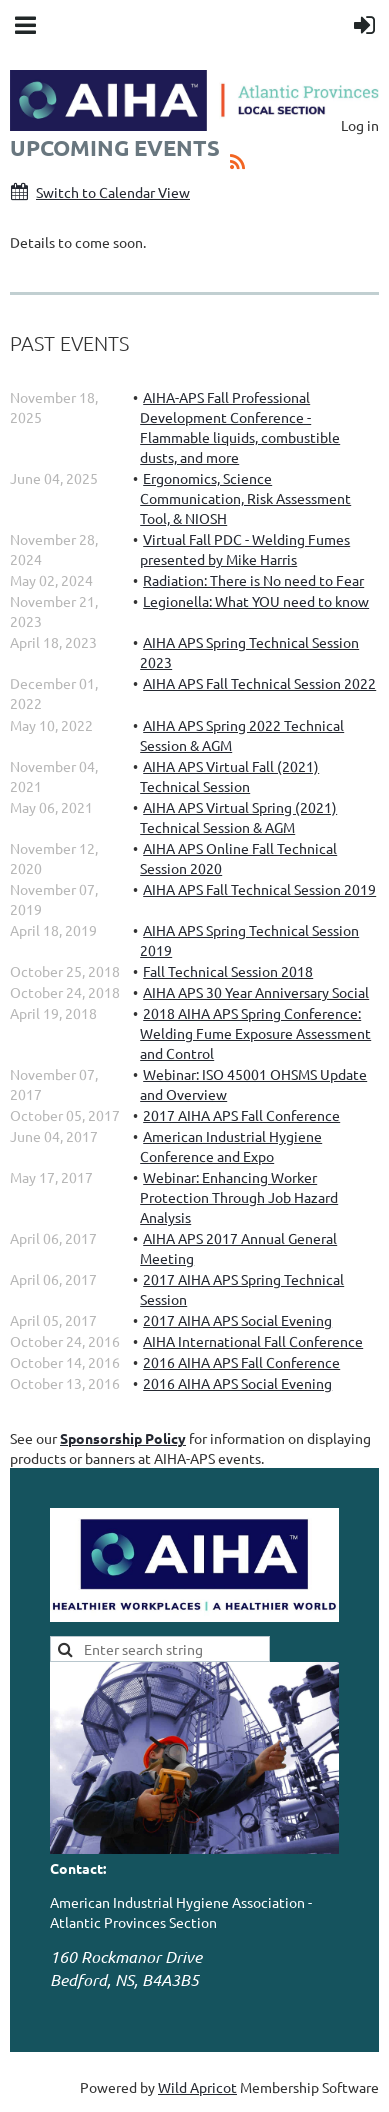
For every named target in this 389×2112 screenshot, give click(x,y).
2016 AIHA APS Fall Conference (241, 1362)
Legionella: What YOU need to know (256, 601)
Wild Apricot (197, 2087)
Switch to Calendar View (113, 192)
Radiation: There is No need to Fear (253, 580)
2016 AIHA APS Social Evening (237, 1383)
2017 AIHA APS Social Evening (237, 1320)
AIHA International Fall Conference (253, 1341)
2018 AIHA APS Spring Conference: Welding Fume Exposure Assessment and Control (255, 1033)
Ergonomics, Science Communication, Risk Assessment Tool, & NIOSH (245, 498)
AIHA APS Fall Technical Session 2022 (259, 683)
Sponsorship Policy (123, 1438)
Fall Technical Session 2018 (228, 971)
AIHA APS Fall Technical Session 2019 (259, 889)
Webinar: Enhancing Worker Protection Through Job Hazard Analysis (239, 1197)
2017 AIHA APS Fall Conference (241, 1115)
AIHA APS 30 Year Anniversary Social (256, 992)
